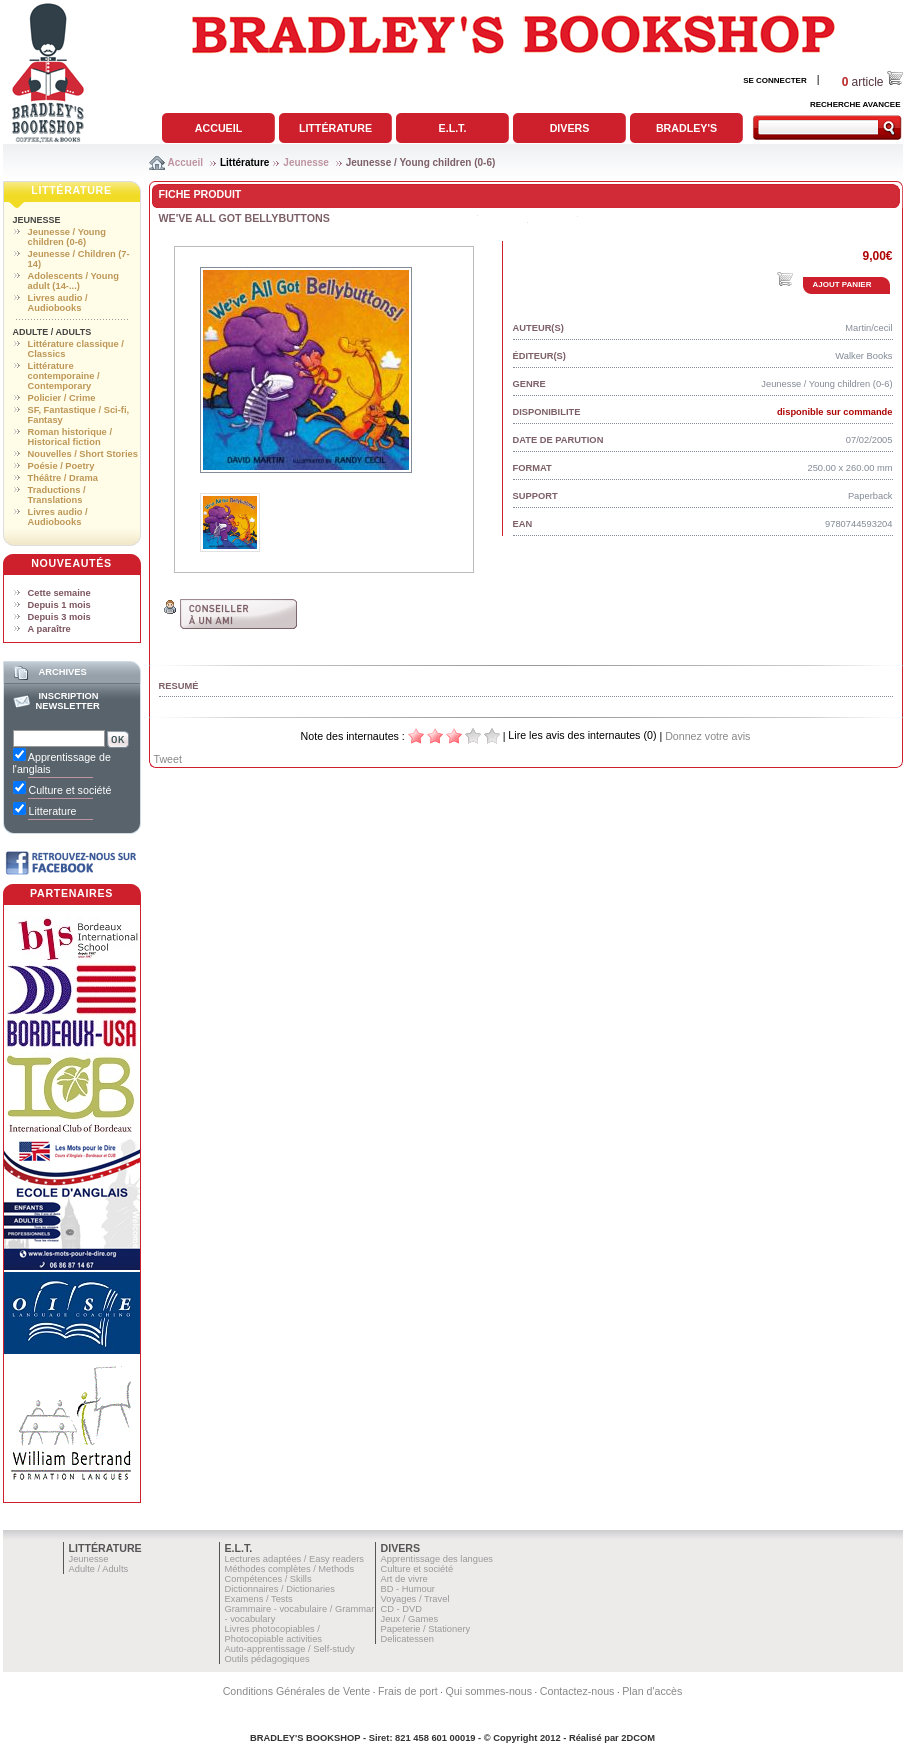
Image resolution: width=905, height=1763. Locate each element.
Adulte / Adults (52, 332)
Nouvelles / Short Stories (83, 454)
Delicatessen (407, 1639)
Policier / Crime (62, 398)
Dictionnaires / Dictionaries (280, 1589)
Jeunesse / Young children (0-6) (421, 162)
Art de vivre (404, 1579)
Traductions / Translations (57, 495)
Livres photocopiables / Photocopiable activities (274, 1634)
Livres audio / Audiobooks (58, 303)
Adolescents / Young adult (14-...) (73, 281)
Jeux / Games (410, 1619)
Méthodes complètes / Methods (290, 1569)
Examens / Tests (259, 1599)
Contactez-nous (577, 1691)
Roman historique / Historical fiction (70, 437)
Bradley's (686, 128)
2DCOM (638, 1738)
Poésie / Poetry (61, 466)
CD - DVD (401, 1609)
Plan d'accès (652, 1691)
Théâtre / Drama (63, 478)
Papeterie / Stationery (426, 1629)
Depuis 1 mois (59, 605)
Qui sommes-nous (489, 1691)
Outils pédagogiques (267, 1659)
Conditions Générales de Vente (297, 1691)
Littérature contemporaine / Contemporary (64, 376)
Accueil (218, 128)
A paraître (49, 629)
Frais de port (408, 1691)
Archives (62, 672)
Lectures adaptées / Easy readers (295, 1559)
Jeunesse (306, 162)
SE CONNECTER (775, 80)
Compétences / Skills (268, 1579)
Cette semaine (59, 593)
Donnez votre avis (707, 736)
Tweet (168, 759)
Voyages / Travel (415, 1599)
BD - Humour (408, 1589)
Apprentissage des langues (437, 1559)
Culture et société (417, 1569)
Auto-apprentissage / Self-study (290, 1649)
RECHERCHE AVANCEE (855, 104)
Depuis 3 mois (59, 617)
